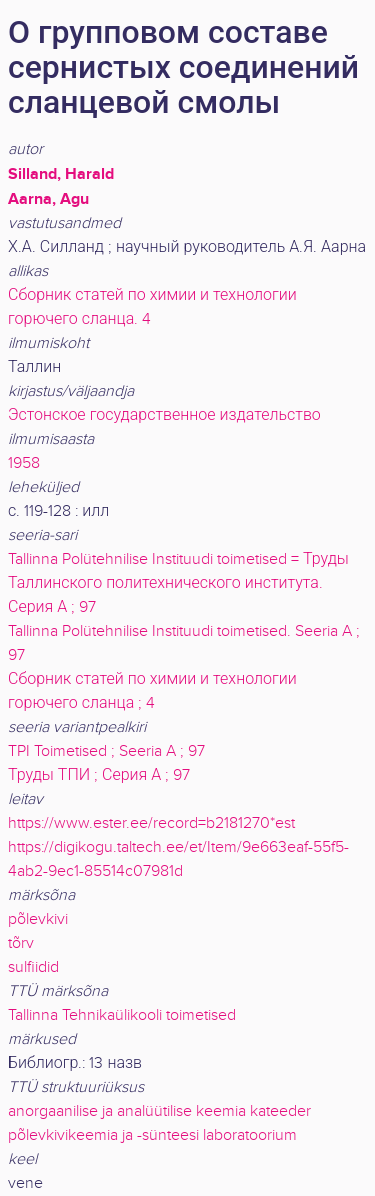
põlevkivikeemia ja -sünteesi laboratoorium (152, 1135)
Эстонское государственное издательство (164, 415)
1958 (24, 463)
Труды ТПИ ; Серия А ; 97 (99, 775)
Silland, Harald (61, 174)
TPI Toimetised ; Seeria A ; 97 (106, 751)
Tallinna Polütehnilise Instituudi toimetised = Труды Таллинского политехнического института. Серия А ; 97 (178, 583)
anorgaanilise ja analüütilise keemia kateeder (159, 1111)
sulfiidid (33, 967)
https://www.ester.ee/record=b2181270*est (151, 823)
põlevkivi (38, 919)
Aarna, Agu (48, 199)
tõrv (21, 943)
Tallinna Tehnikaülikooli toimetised (122, 1015)
